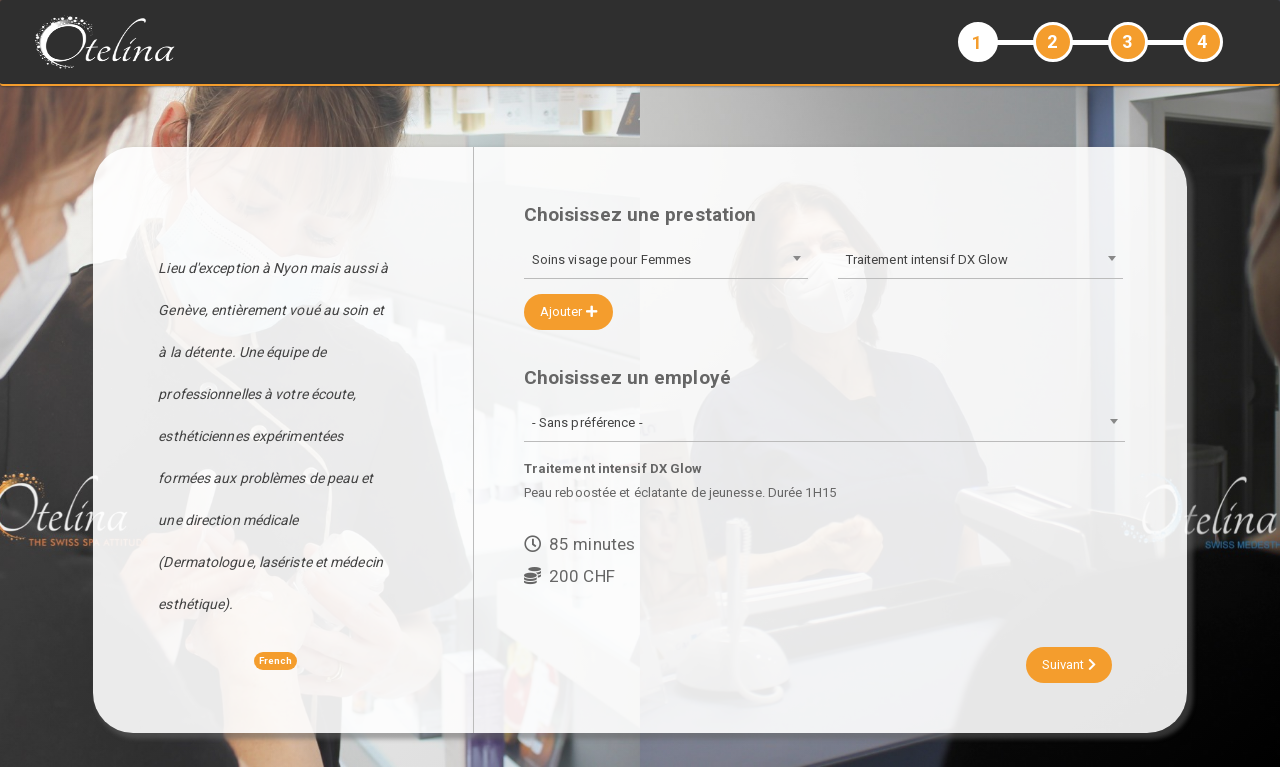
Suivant (1069, 664)
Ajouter (568, 311)
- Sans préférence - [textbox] (587, 422)
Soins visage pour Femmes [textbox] (611, 259)
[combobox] (666, 261)
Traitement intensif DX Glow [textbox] (927, 259)
